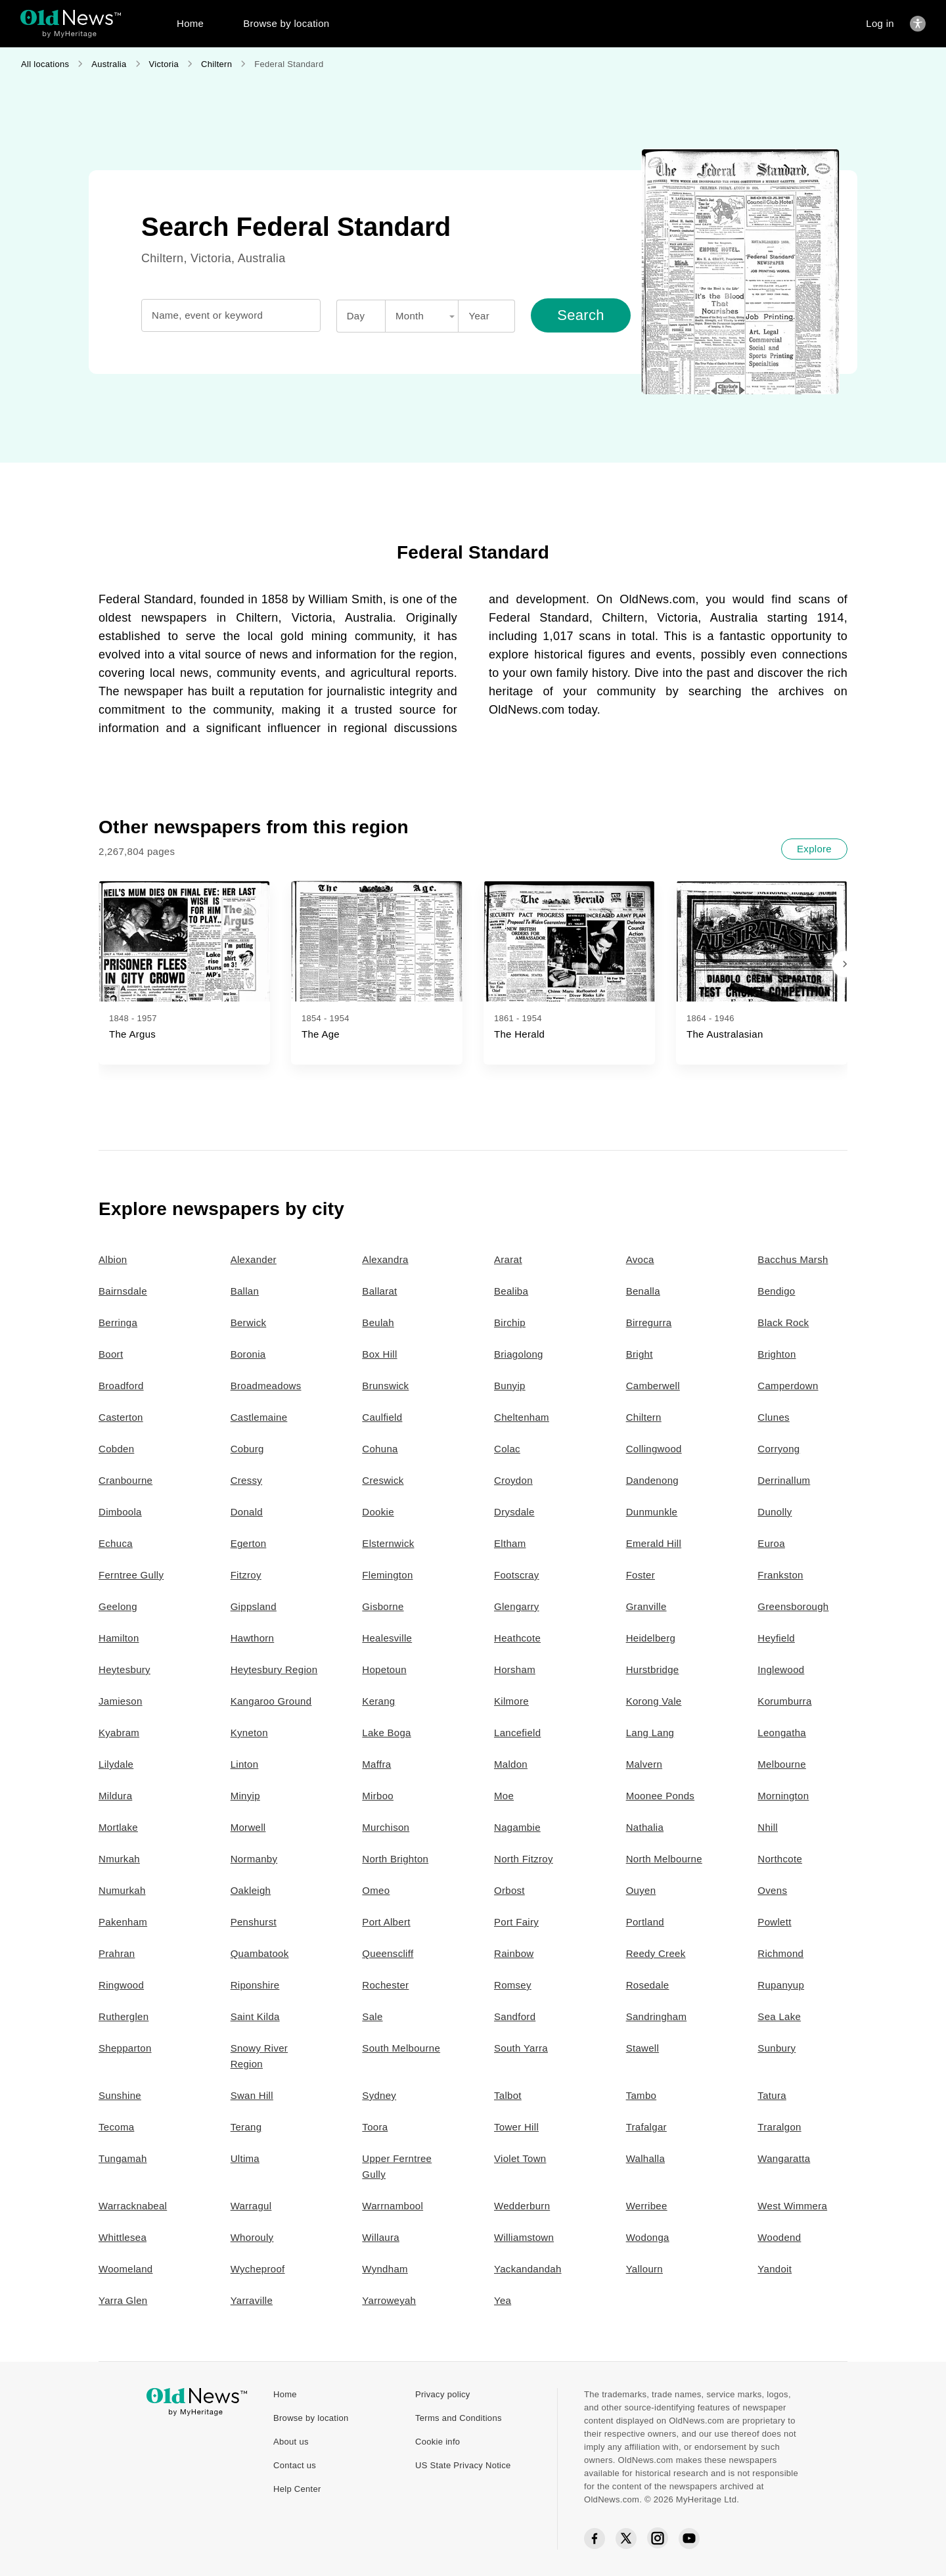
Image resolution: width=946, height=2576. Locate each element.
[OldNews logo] (70, 17)
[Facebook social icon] (594, 2539)
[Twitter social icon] (626, 2538)
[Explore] (814, 849)
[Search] (581, 315)
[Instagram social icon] (657, 2538)
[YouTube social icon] (689, 2538)
